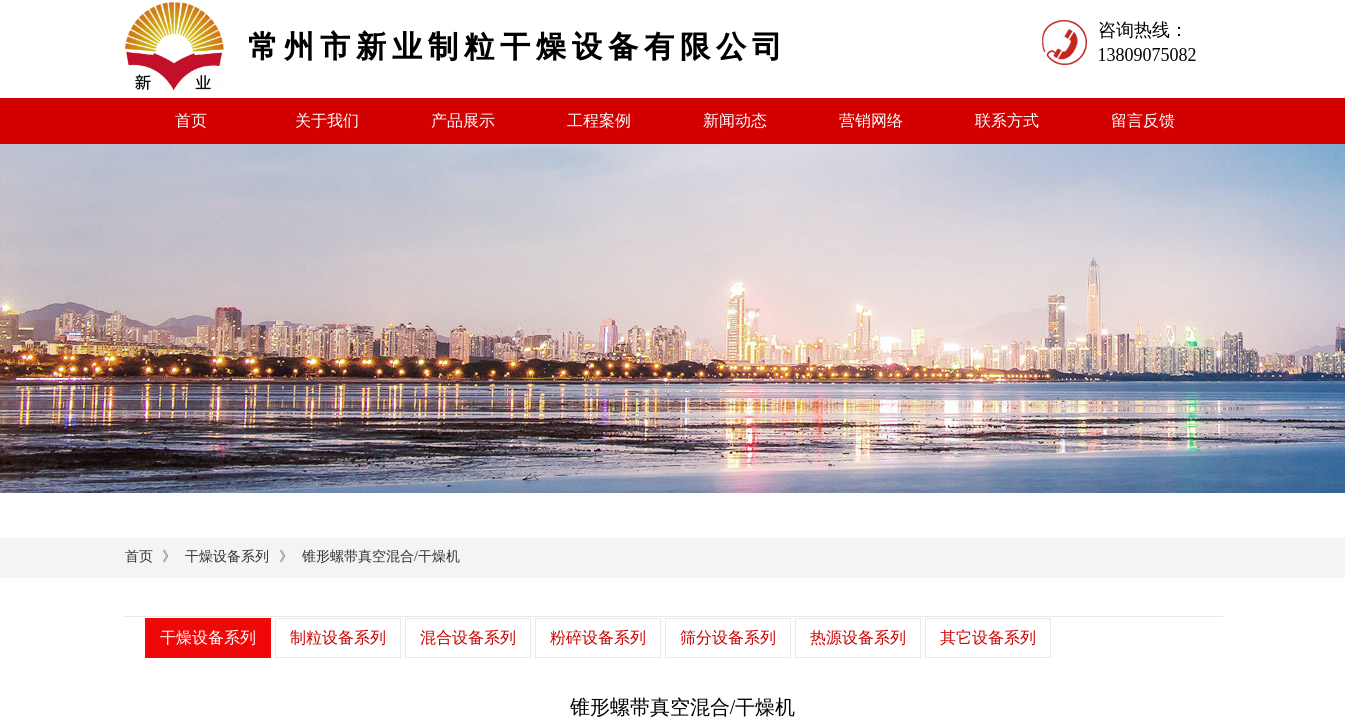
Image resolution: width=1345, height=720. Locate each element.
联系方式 (1007, 120)
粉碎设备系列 (598, 637)
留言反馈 (1143, 120)
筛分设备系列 (728, 637)
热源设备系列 (858, 637)
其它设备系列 (988, 637)
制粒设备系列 (338, 637)
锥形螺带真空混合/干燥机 (381, 556)
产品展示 (463, 120)
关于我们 (327, 120)
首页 (191, 120)
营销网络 (871, 120)
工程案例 (599, 120)
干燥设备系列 (227, 556)
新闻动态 (735, 120)
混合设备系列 (468, 637)
